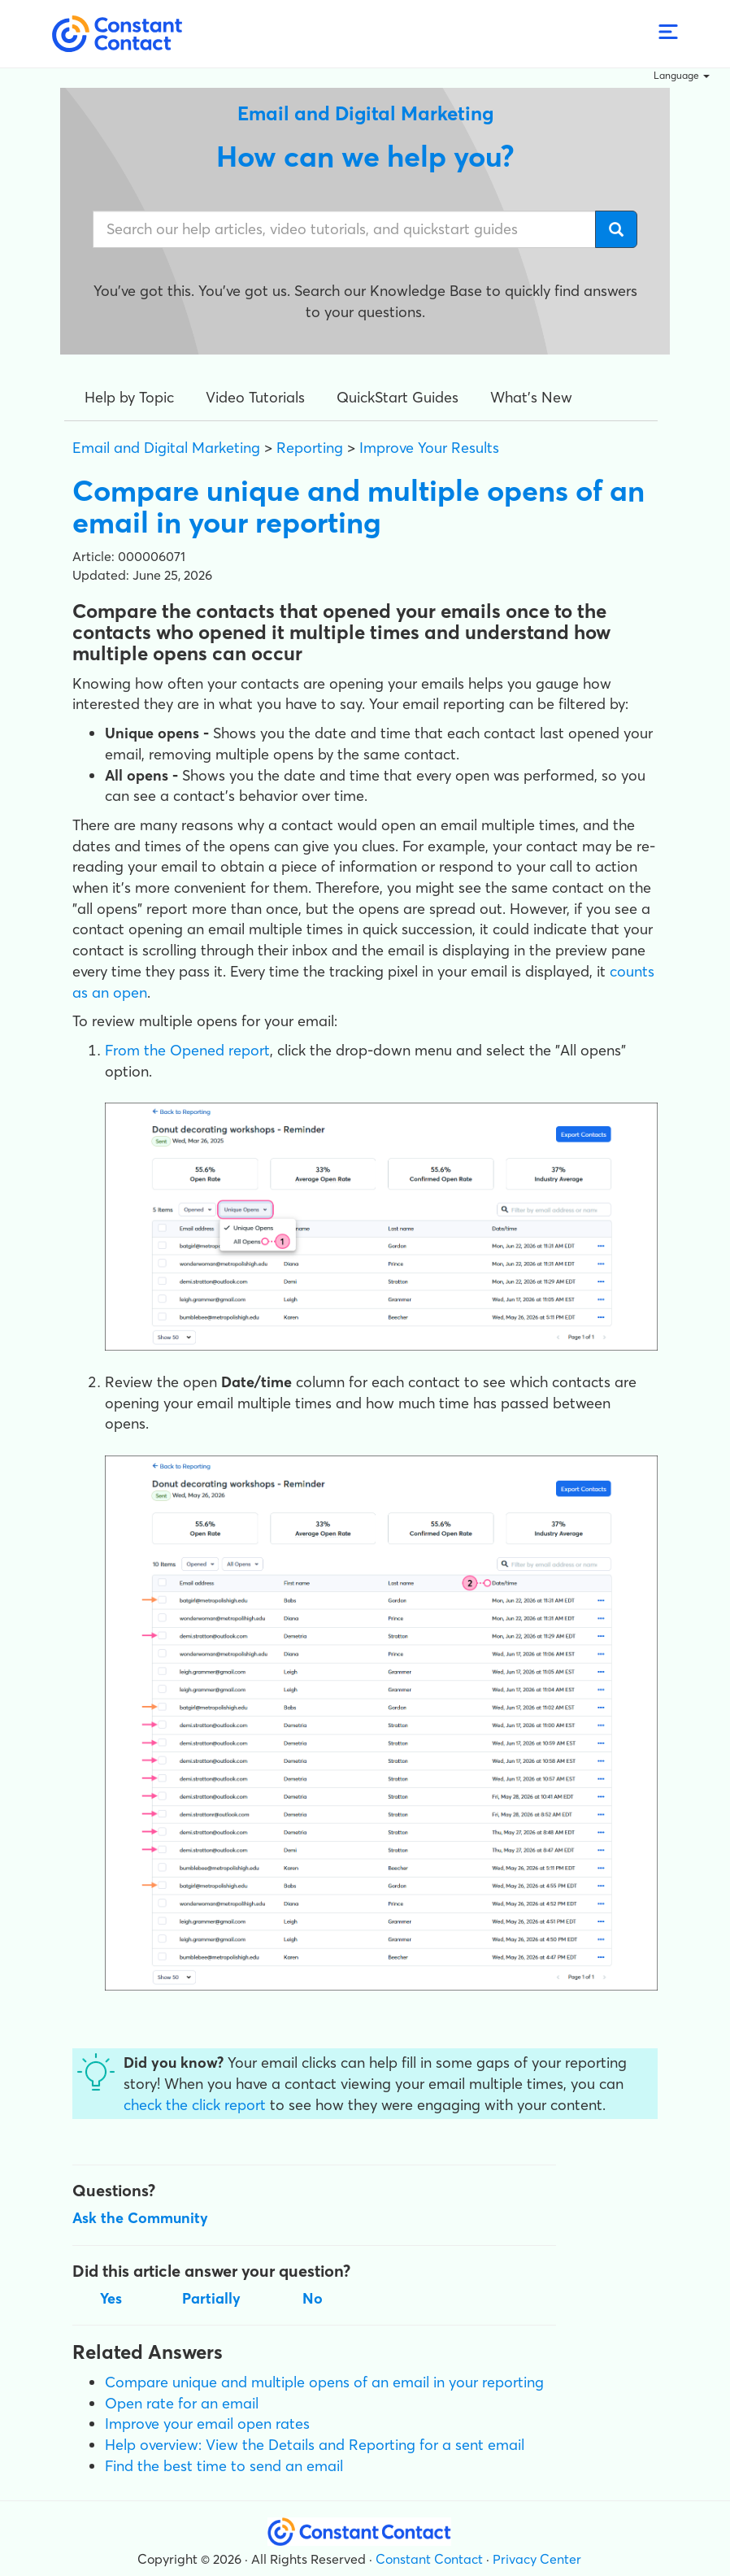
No (312, 2298)
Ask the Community (140, 2217)
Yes (111, 2298)
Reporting (309, 447)
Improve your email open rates (207, 2423)
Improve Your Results (429, 447)
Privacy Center (537, 2559)
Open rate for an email (182, 2403)
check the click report (195, 2104)
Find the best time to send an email (224, 2465)
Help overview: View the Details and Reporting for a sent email (314, 2444)
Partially (211, 2298)
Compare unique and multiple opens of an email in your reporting (324, 2382)
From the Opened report (187, 1050)
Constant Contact (429, 2559)
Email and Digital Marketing (166, 447)
